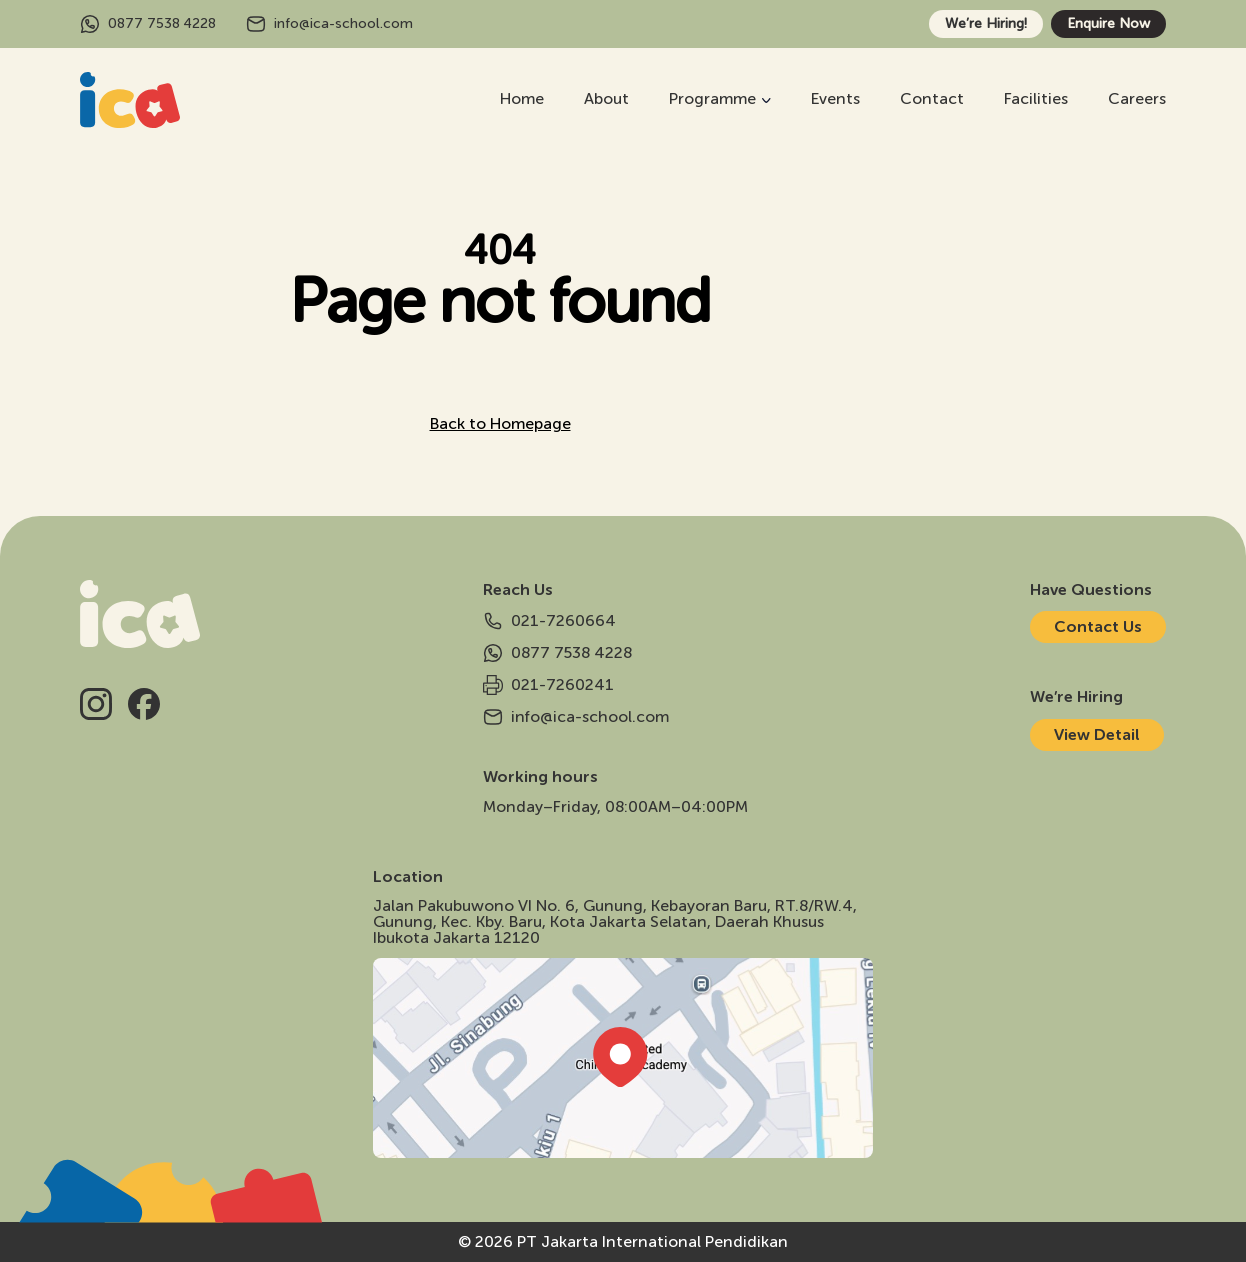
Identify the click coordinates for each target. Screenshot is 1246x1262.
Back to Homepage (500, 423)
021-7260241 (548, 685)
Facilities (1036, 98)
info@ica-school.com (329, 24)
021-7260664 (549, 621)
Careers (1137, 98)
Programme (712, 98)
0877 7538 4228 (148, 24)
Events (835, 98)
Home (522, 98)
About (606, 98)
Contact (932, 98)
